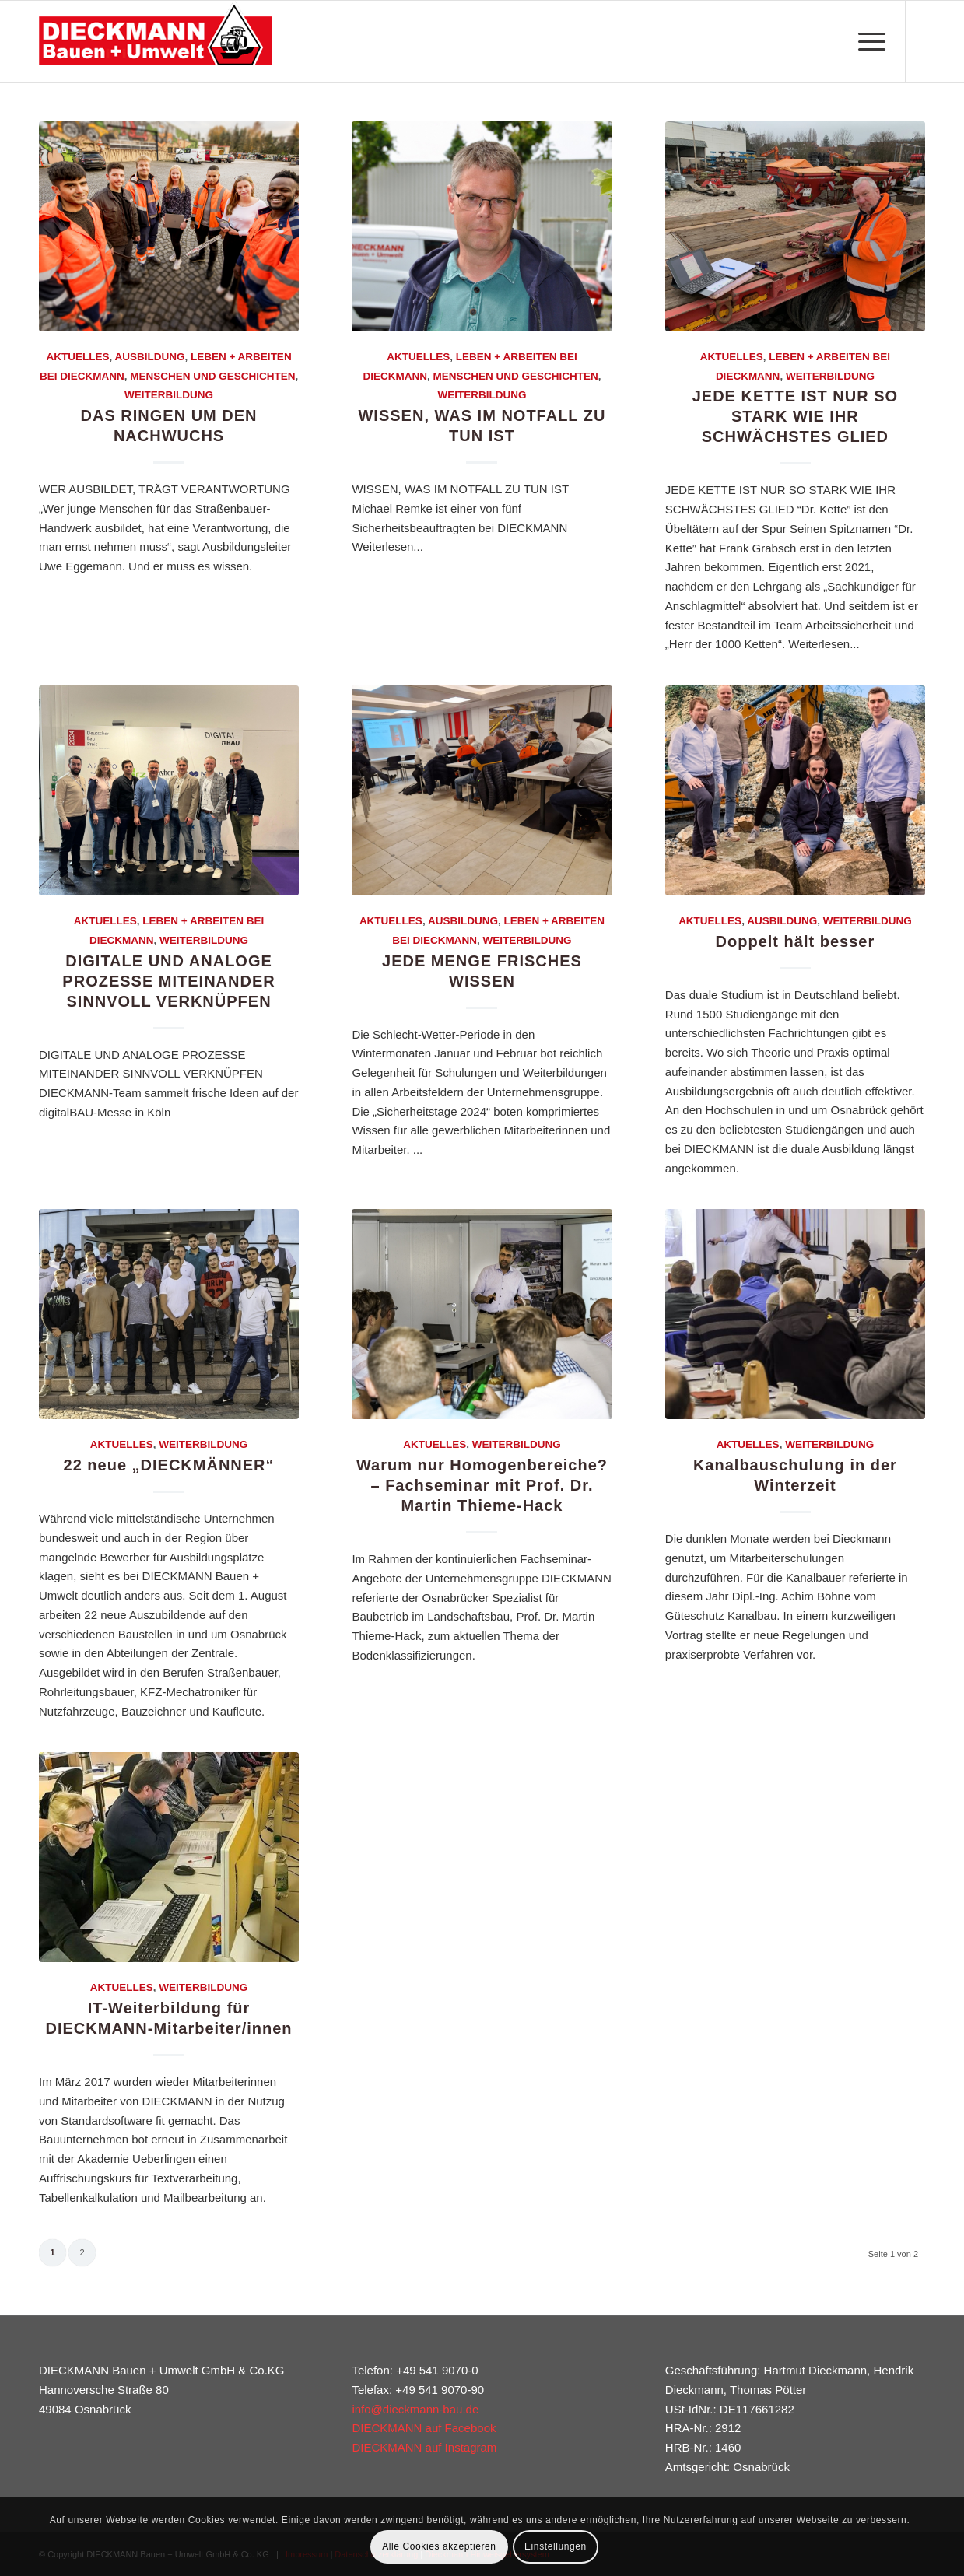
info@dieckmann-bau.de (415, 2409)
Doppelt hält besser (795, 941)
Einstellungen (555, 2546)
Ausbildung (149, 357)
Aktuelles (77, 357)
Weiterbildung (168, 395)
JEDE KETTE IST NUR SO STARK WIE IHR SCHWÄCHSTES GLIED (795, 416)
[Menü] (866, 41)
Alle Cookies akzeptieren (439, 2546)
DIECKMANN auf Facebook (424, 2427)
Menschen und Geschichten (212, 376)
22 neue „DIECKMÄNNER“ (169, 1465)
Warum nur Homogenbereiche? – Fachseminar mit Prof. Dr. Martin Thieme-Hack (482, 1485)
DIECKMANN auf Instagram (424, 2447)
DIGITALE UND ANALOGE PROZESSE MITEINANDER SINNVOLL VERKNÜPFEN (168, 981)
